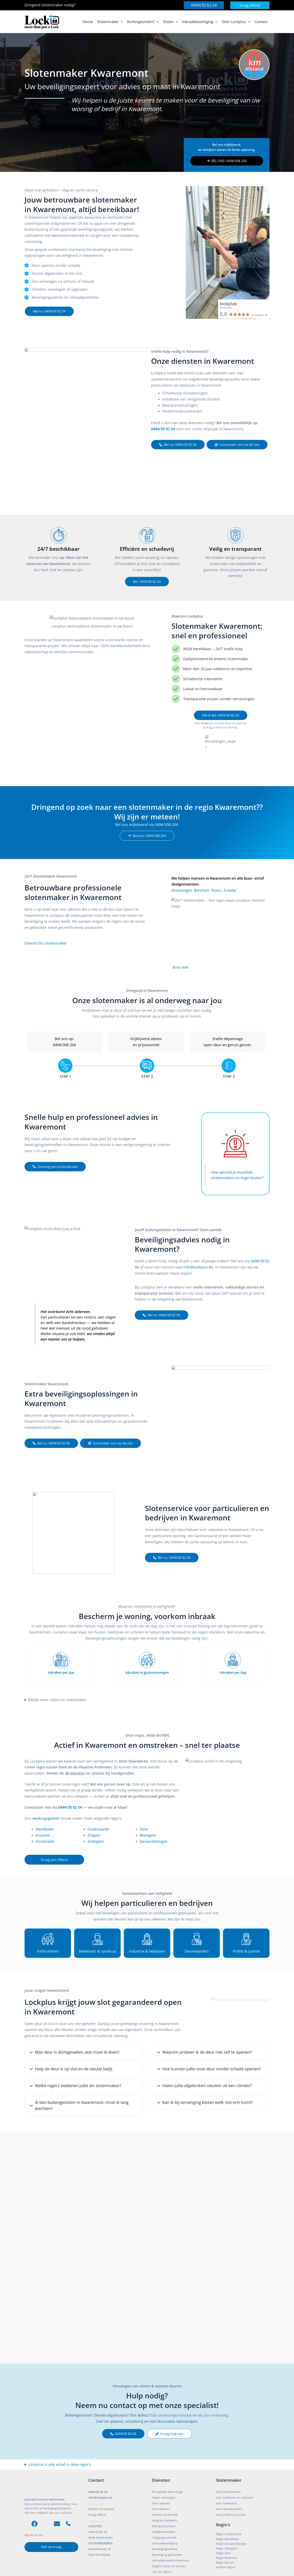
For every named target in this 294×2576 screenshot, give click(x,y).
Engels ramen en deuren (169, 2530)
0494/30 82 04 (163, 428)
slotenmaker (52, 4)
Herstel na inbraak (164, 2479)
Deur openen (161, 2467)
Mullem (35, 2549)
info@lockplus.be (198, 1231)
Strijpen (202, 2553)
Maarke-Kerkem (96, 2553)
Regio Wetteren (226, 2522)
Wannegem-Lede (103, 2549)
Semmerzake (231, 2545)
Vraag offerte (97, 2479)
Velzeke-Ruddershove (183, 2553)
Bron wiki (181, 930)
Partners (182, 2569)
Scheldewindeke (142, 2557)
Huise (173, 2545)
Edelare (57, 2545)
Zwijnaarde (51, 2557)
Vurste (182, 2557)
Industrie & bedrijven (147, 1915)
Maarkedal (78, 2553)
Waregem (148, 1799)
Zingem (94, 1799)
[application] (121, 22)
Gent (144, 1793)
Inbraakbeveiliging (164, 2507)
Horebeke (164, 2549)
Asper (164, 2545)
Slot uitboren (161, 2473)
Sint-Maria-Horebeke (213, 2549)
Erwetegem (225, 2557)
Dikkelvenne (139, 2549)
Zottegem (96, 1805)
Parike (137, 2553)
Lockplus (61, 2569)
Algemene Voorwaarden (140, 2569)
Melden (111, 2545)
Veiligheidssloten (163, 2496)
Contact (96, 2444)
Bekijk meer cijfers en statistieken (57, 1663)
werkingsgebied (45, 1782)
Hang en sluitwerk (164, 2484)
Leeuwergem (251, 2557)
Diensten (161, 2444)
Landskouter (196, 2557)
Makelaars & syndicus (97, 1915)
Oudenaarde (98, 1793)
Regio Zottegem (226, 2512)
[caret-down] (64, 1016)
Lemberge (160, 2557)
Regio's (223, 2488)
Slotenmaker (229, 2444)
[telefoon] (68, 2487)
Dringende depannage (167, 2456)
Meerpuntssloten (164, 2490)
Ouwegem (261, 2545)
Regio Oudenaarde (229, 2498)
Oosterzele (45, 1805)
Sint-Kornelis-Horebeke (185, 2549)
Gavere (217, 2545)
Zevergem (47, 2549)
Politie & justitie (246, 1915)
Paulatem (210, 2557)
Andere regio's (226, 2531)
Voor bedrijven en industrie (235, 2462)
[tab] (83, 2016)
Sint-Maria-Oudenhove (56, 2553)
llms (159, 2569)
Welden (154, 2545)
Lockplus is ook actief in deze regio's (59, 2428)
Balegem (66, 2557)
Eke (58, 2549)
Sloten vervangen (164, 2462)
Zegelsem (149, 2553)
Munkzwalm (122, 2549)
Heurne (184, 2545)
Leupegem (89, 2545)
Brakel (152, 2549)
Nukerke (112, 2553)
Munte (172, 2557)
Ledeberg (68, 2549)
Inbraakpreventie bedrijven (170, 2524)
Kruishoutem (83, 2549)
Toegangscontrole (164, 2502)
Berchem (201, 853)
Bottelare (93, 2557)
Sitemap (170, 2569)
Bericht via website (101, 2473)
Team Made (280, 2569)
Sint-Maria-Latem (238, 2549)
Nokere (195, 2545)
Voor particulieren (228, 2456)
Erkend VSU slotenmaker (45, 924)
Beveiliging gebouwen (167, 2519)
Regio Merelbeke (227, 2503)
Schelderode (123, 2557)
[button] (204, 5)
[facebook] (34, 2488)
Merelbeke (44, 1793)
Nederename (125, 2545)
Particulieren (48, 1915)
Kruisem (43, 1799)
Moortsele (215, 2553)
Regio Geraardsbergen (231, 2507)
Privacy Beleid (114, 2569)
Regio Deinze (225, 2526)
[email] (57, 2488)
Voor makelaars (226, 2467)
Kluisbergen (182, 853)
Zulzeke (229, 853)
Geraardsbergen (153, 1805)
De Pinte (243, 2553)
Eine (67, 2545)
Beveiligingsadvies (164, 2513)
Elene (238, 2557)
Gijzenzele (79, 2557)
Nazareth (247, 2545)
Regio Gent (223, 2517)
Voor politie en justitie (231, 2479)
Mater (100, 2545)
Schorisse (125, 2553)
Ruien (216, 853)
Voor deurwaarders (229, 2473)
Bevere (46, 2545)
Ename (76, 2545)
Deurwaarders (197, 1915)
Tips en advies (162, 2536)
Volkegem (141, 2545)
